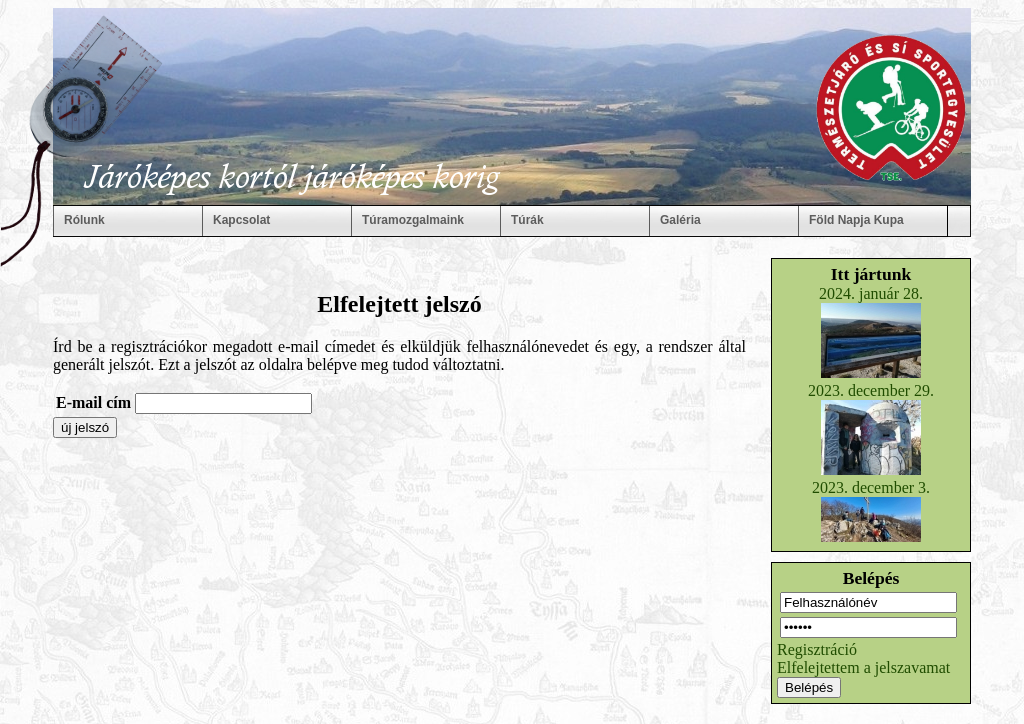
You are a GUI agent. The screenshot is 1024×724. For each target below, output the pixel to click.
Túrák (527, 220)
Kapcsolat (241, 220)
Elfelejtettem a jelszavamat (863, 667)
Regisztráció (817, 649)
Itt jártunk (871, 274)
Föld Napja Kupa (856, 220)
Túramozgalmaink (413, 220)
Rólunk (84, 220)
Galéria (680, 220)
